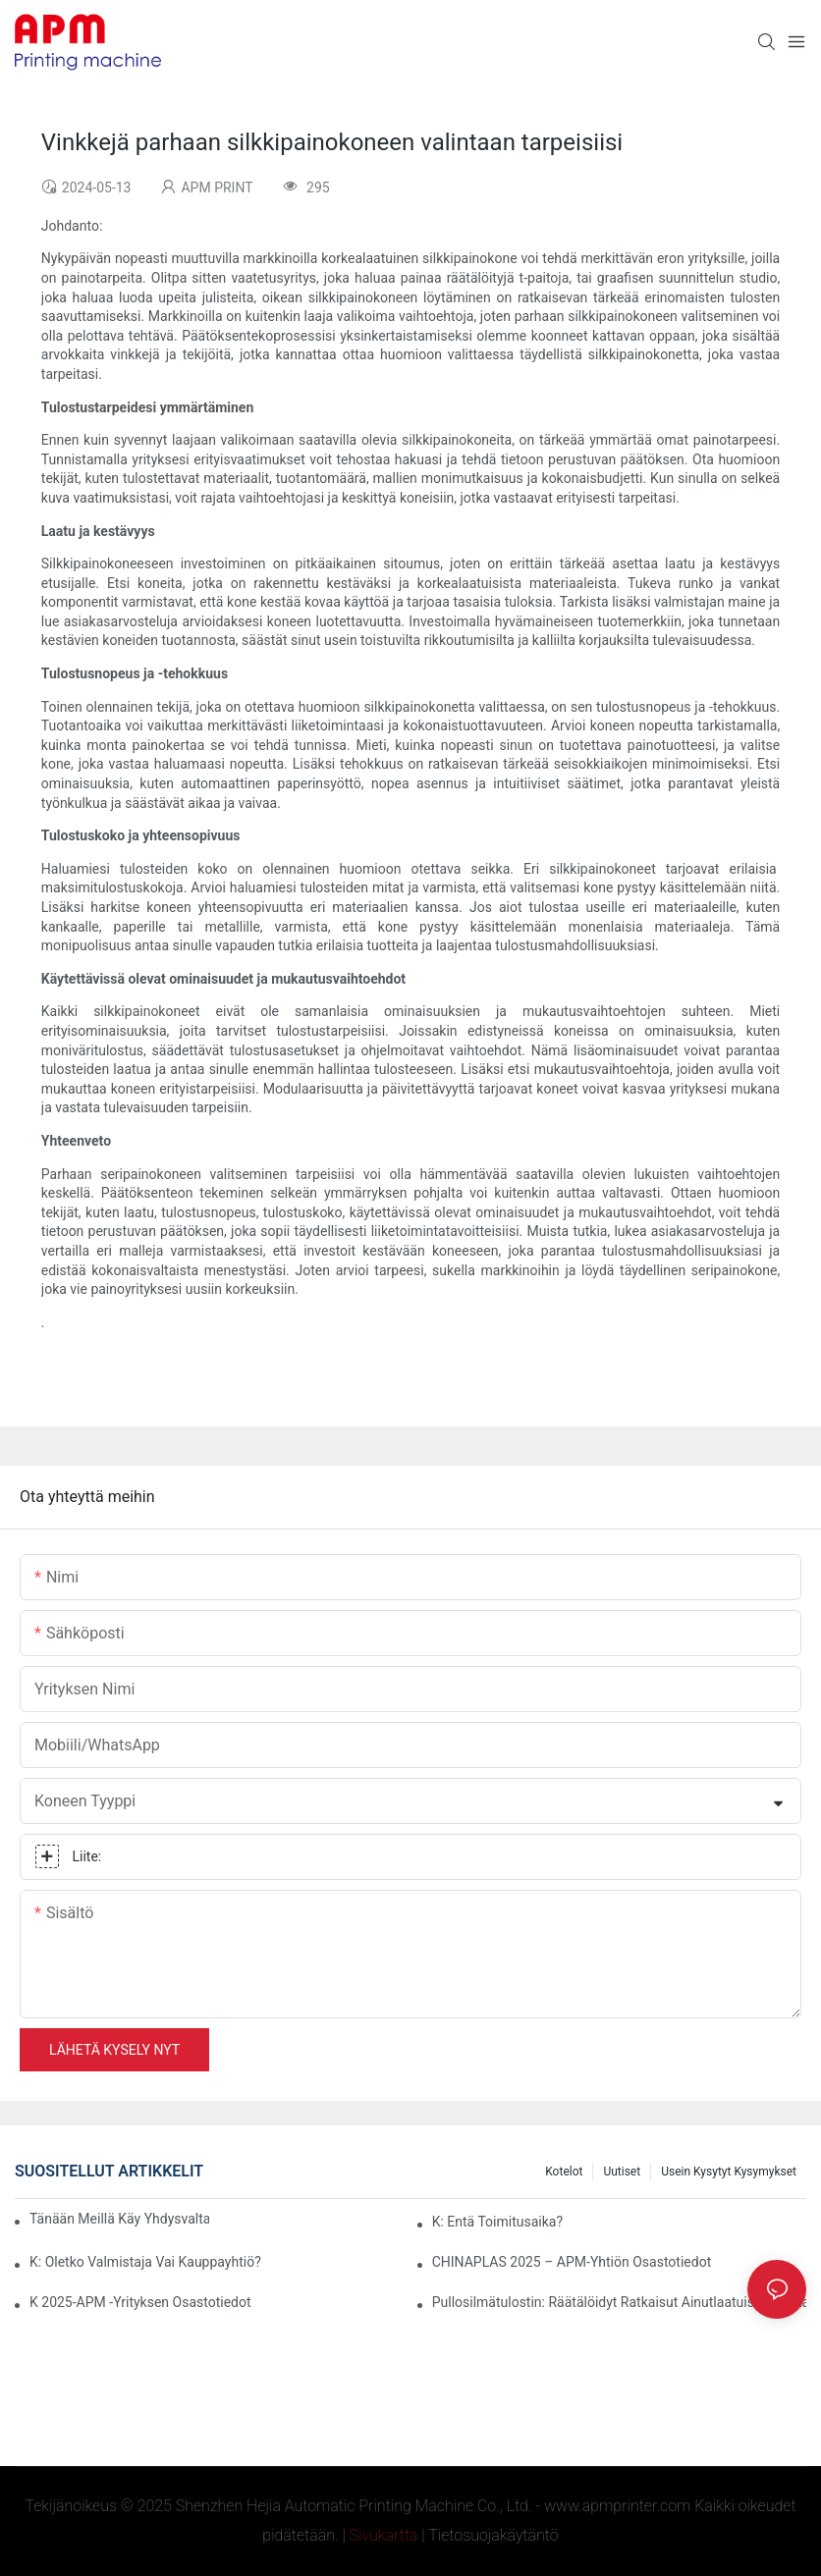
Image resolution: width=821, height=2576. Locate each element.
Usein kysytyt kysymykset (728, 2171)
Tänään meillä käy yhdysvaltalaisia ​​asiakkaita (119, 2219)
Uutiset (621, 2171)
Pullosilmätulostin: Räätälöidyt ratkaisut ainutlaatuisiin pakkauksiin (619, 2302)
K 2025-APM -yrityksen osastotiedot (140, 2302)
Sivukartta (384, 2535)
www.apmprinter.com (617, 2505)
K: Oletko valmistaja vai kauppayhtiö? (145, 2262)
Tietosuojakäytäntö (493, 2535)
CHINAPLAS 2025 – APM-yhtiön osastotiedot (572, 2262)
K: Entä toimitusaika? (497, 2221)
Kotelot (563, 2171)
